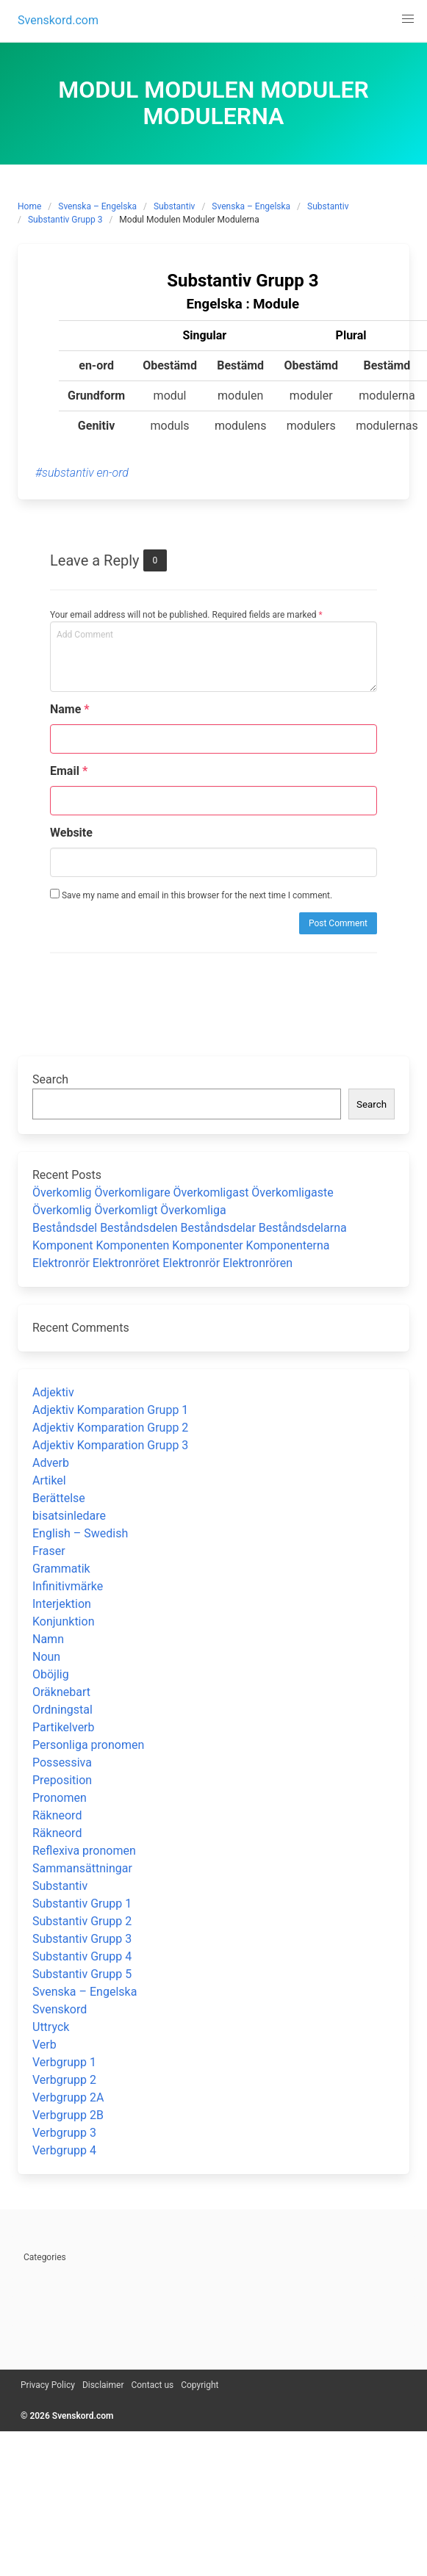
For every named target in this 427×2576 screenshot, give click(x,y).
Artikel (49, 1480)
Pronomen (59, 1798)
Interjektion (61, 1604)
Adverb (50, 1463)
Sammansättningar (82, 1868)
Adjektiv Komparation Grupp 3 (110, 1445)
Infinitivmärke (67, 1586)
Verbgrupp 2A (68, 2097)
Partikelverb (63, 1727)
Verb (44, 2045)
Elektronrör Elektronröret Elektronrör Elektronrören (162, 1263)
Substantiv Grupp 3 (65, 219)
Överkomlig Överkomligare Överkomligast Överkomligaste (183, 1192)
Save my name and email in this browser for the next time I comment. (191, 895)
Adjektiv (53, 1392)
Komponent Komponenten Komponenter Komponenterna (181, 1245)
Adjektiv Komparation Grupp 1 (110, 1410)
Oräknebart (61, 1692)
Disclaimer (103, 2385)
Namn (48, 1639)
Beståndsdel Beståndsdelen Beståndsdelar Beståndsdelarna (189, 1228)
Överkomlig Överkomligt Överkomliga (129, 1210)
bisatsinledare (69, 1516)
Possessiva (62, 1762)
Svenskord (59, 2009)
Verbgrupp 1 (64, 2062)
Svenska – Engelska (97, 206)
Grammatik (61, 1569)
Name (70, 709)
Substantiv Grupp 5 (82, 1974)
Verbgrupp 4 (64, 2150)
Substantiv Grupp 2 (82, 1921)
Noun (46, 1657)
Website (71, 833)
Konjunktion (63, 1621)
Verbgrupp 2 (64, 2080)
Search (50, 1079)
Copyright (199, 2385)
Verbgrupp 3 (64, 2133)
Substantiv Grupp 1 (82, 1904)
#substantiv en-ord (82, 473)
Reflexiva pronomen (84, 1851)
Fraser (48, 1551)
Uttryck (50, 2027)
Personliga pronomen (88, 1745)
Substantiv (174, 206)
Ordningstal (62, 1710)
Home (29, 206)
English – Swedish (80, 1533)
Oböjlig (50, 1674)
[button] (408, 19)
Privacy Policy (48, 2385)
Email (68, 771)
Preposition (62, 1780)
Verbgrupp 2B (68, 2115)
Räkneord (57, 1815)
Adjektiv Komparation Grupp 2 (110, 1428)
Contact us (152, 2385)
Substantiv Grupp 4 (82, 1956)
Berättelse (58, 1498)
